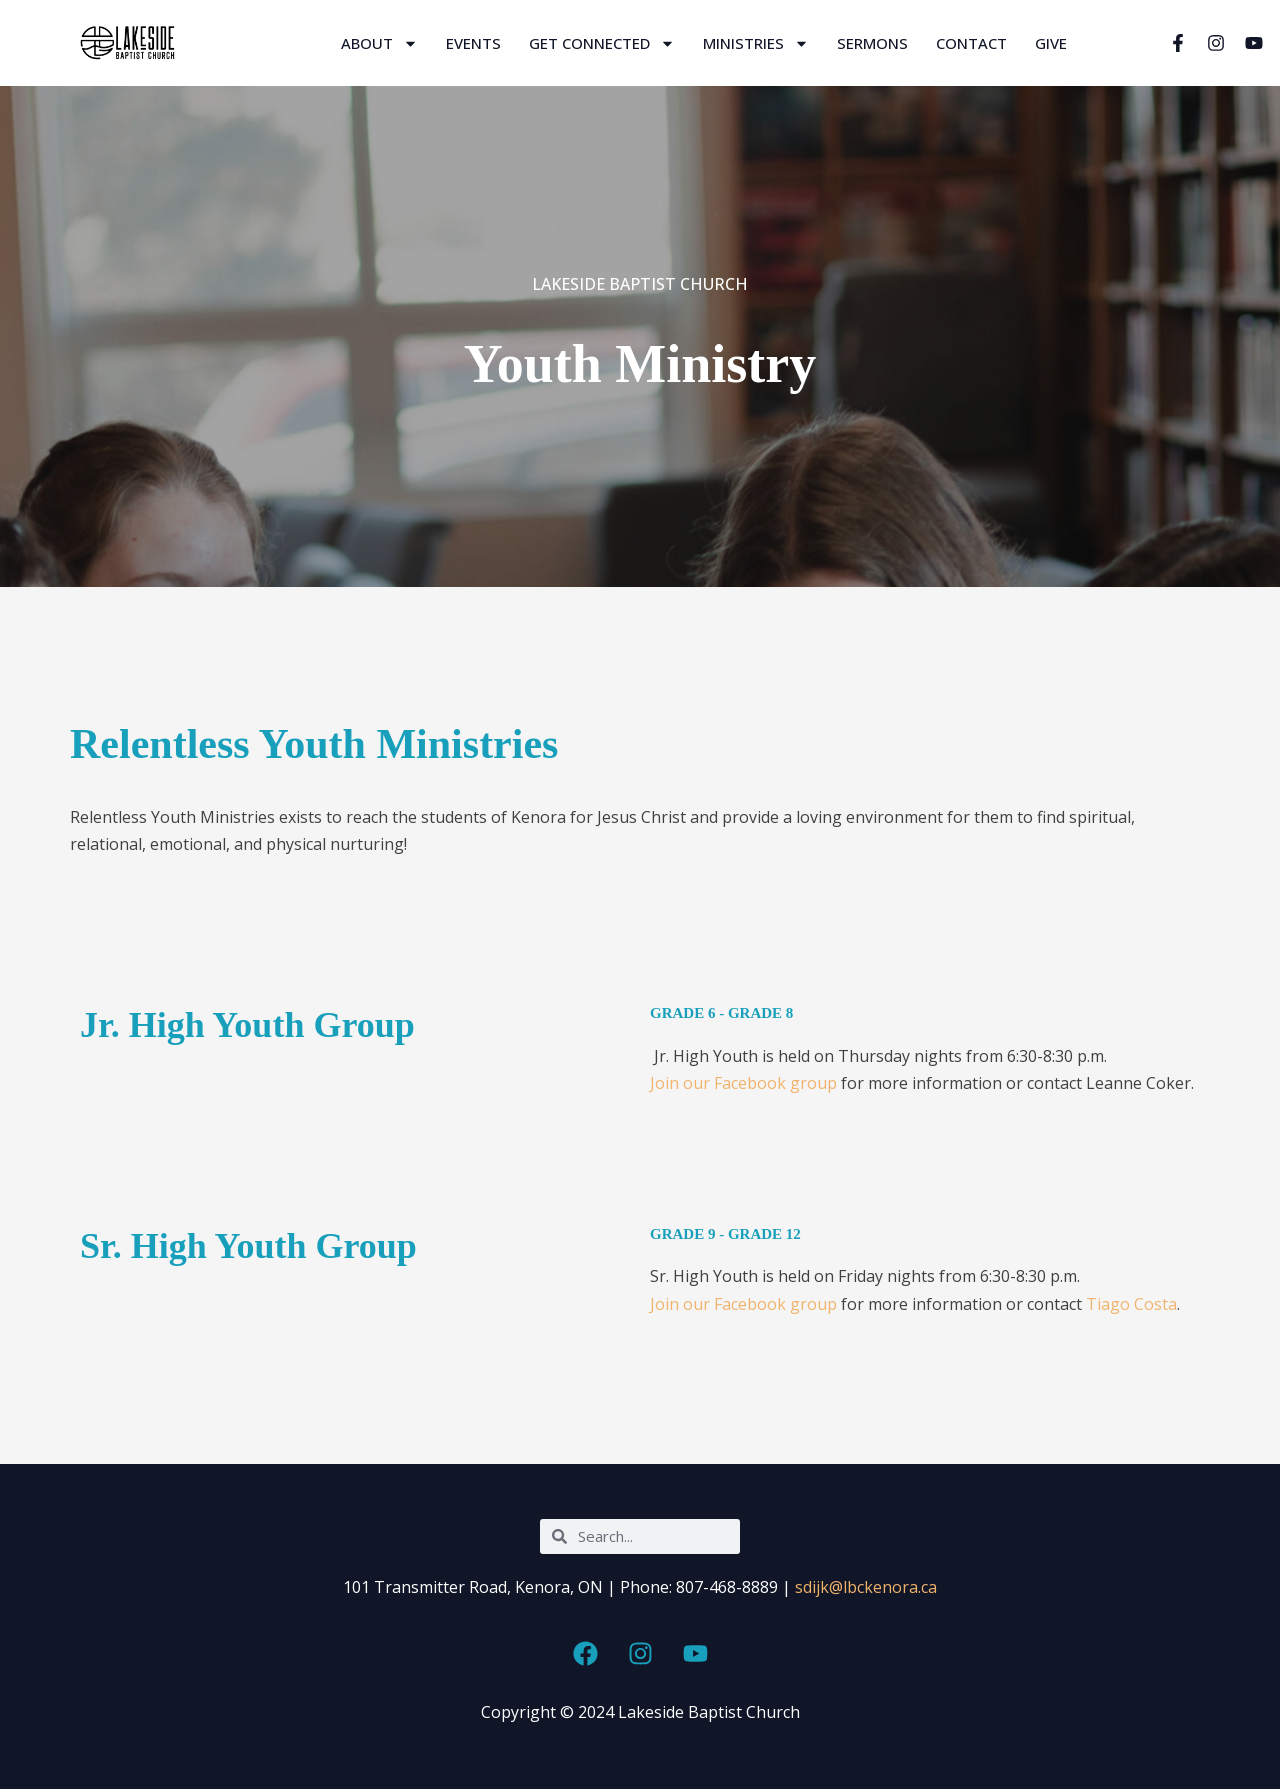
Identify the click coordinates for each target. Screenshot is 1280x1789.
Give (1051, 43)
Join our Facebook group (743, 1083)
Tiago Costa (1129, 1304)
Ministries (756, 43)
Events (473, 43)
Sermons (872, 43)
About (379, 43)
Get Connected (602, 43)
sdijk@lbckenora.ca (866, 1587)
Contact (971, 43)
